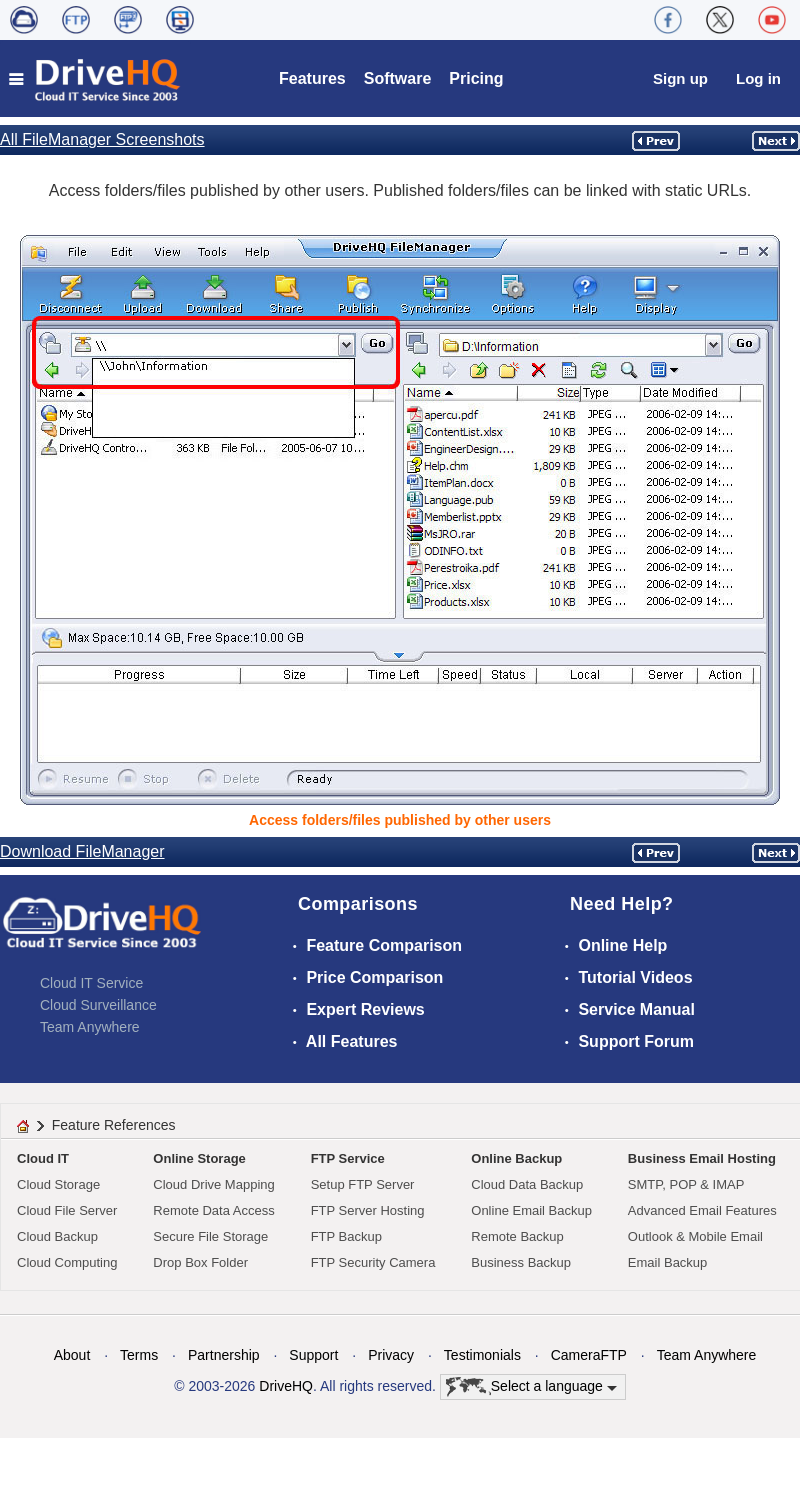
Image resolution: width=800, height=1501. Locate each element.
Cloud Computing (67, 1262)
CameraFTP (589, 1355)
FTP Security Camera (373, 1262)
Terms (139, 1355)
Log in (758, 78)
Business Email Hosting (702, 1158)
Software (398, 78)
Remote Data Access (213, 1210)
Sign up (680, 78)
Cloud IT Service (91, 983)
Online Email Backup (531, 1210)
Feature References (114, 1125)
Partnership (224, 1355)
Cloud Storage (58, 1184)
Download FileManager (82, 851)
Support (313, 1355)
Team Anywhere (90, 1027)
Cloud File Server (67, 1210)
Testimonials (482, 1355)
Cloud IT (43, 1158)
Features (312, 78)
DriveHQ (286, 1386)
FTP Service (348, 1158)
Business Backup (521, 1262)
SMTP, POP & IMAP (686, 1184)
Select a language (531, 1387)
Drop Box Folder (200, 1262)
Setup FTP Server (363, 1184)
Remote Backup (517, 1236)
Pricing (476, 78)
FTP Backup (346, 1236)
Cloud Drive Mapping (213, 1184)
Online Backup (516, 1158)
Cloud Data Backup (527, 1184)
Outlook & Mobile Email (695, 1236)
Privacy (391, 1355)
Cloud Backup (57, 1236)
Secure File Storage (210, 1236)
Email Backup (667, 1262)
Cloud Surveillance (98, 1005)
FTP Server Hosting (368, 1210)
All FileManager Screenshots (102, 139)
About (72, 1355)
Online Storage (199, 1158)
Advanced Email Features (702, 1210)
